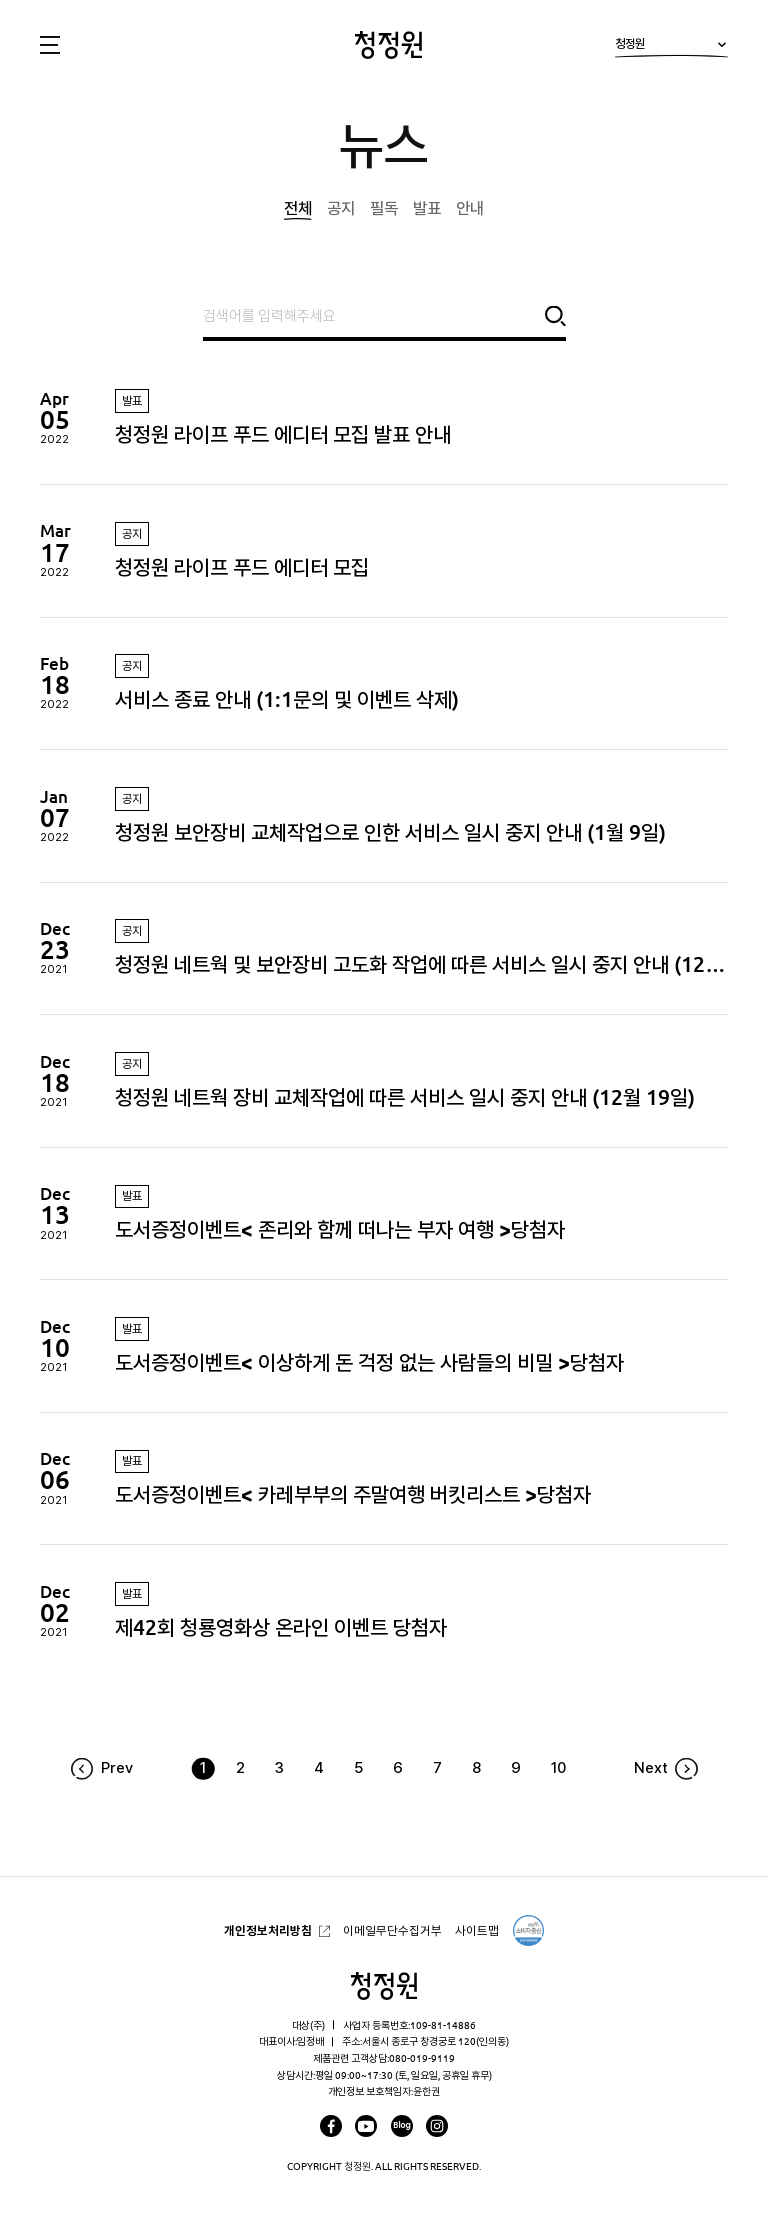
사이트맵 (477, 1930)
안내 (470, 208)
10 (558, 1768)
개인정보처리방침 (268, 1930)
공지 (341, 208)
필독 (384, 208)
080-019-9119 (422, 2058)
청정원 (671, 47)
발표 (427, 208)
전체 (298, 208)
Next (651, 1768)
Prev (117, 1768)
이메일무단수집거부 (392, 1930)
